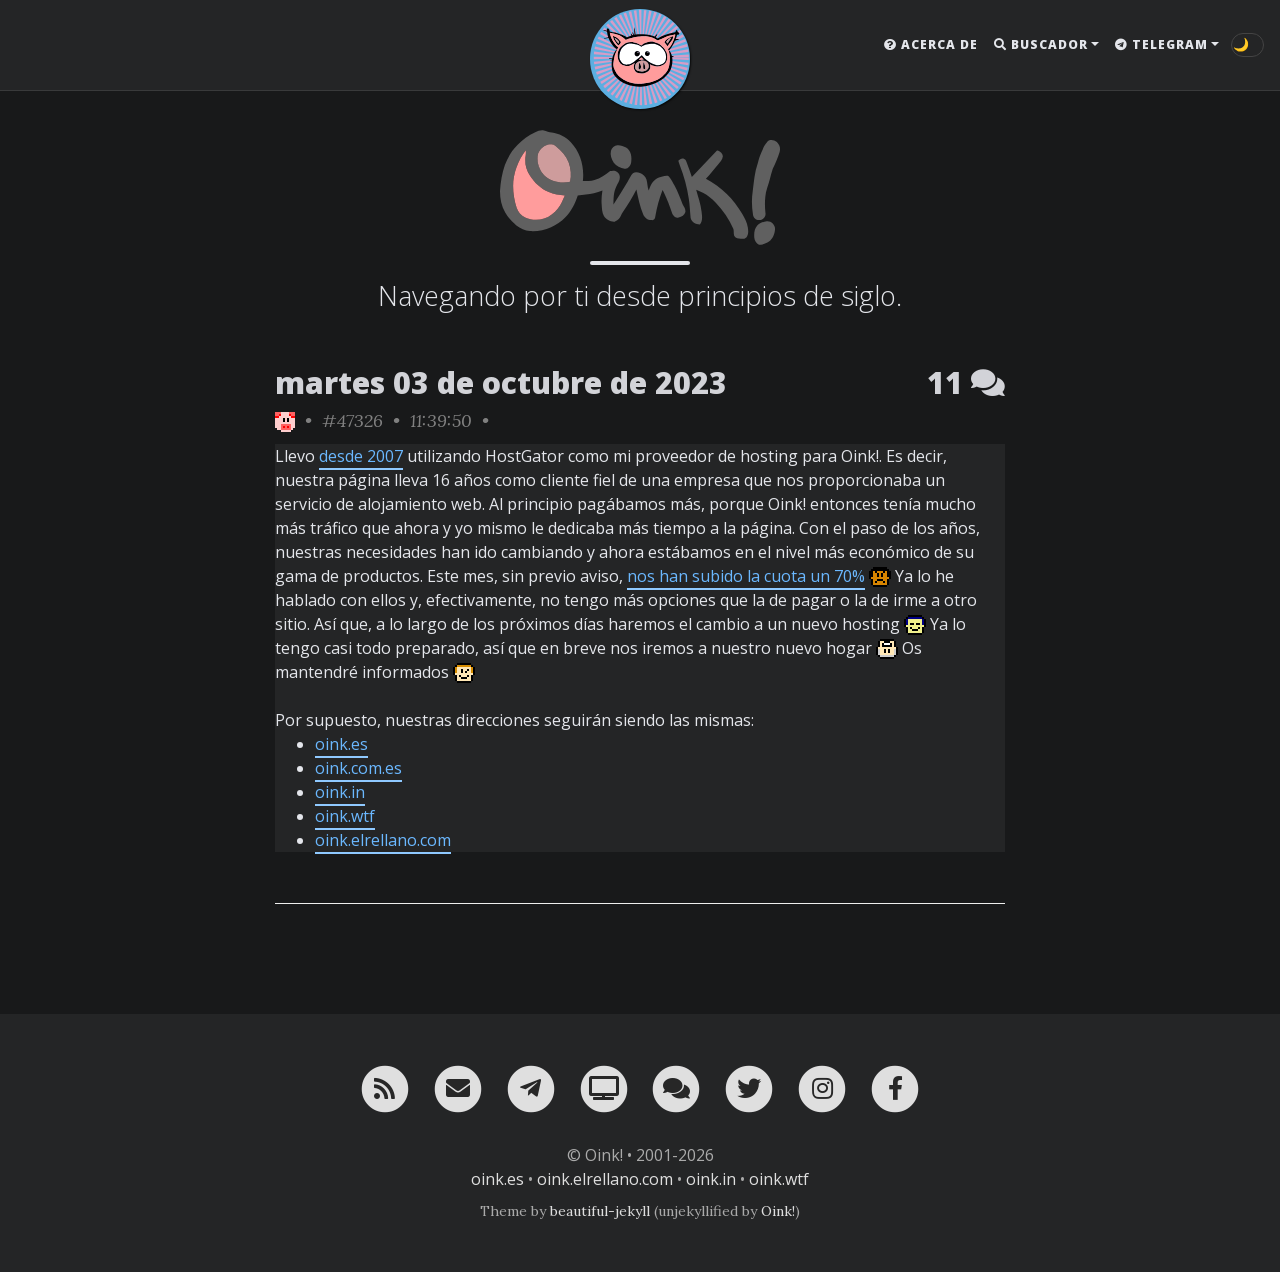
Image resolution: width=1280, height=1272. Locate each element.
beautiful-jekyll (600, 1211)
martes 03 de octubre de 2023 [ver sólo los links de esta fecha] (501, 382)
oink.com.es (358, 768)
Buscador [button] (1041, 44)
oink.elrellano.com (383, 840)
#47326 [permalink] (352, 420)
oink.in (340, 792)
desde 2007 (361, 456)
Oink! (778, 1211)
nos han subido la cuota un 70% (746, 576)
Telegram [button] (1161, 44)
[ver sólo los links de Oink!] (285, 420)
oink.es (341, 744)
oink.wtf (345, 816)
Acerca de (931, 44)
